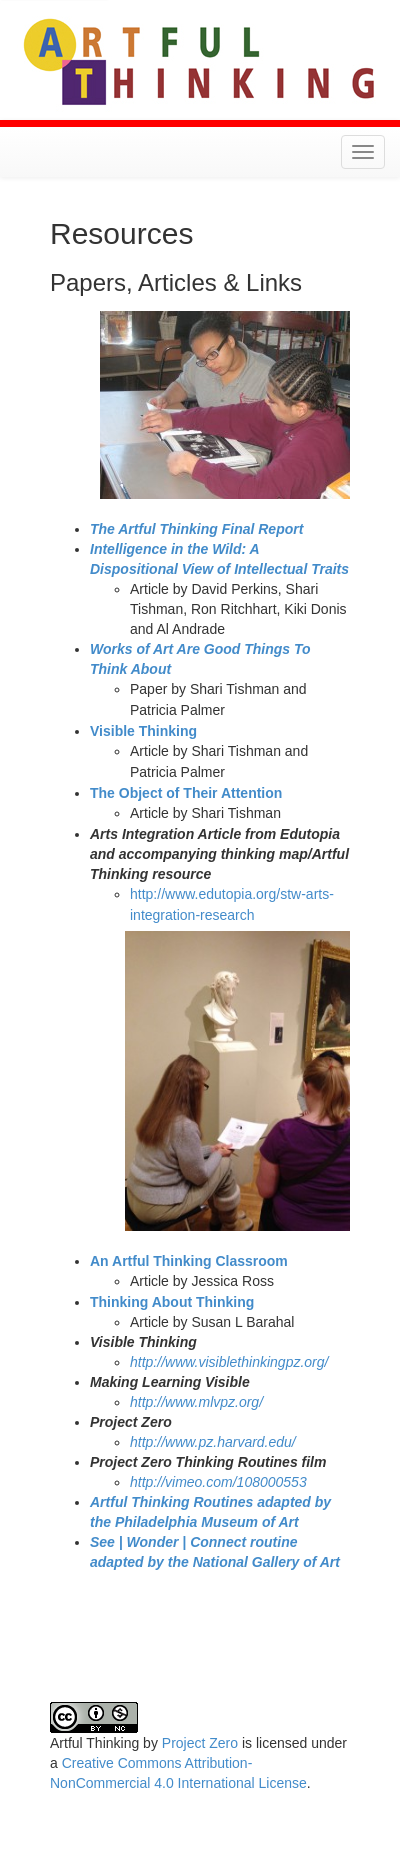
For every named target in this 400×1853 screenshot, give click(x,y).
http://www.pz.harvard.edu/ (213, 1442)
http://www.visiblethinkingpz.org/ (229, 1362)
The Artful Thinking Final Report (196, 529)
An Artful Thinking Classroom (189, 1261)
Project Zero (200, 1743)
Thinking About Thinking (172, 1302)
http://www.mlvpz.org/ (196, 1402)
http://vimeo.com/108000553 (218, 1482)
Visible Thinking (143, 731)
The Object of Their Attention (186, 793)
